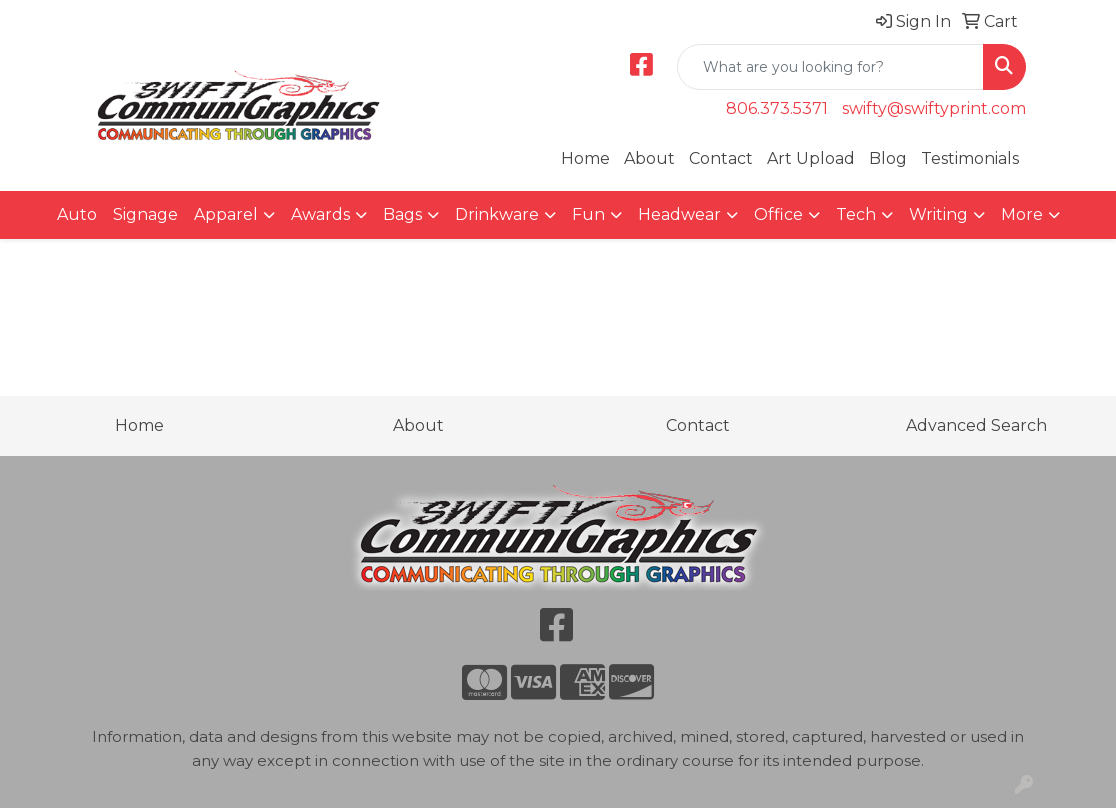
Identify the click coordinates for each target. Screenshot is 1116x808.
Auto (77, 214)
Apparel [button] (226, 214)
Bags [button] (402, 214)
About (649, 158)
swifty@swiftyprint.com (934, 108)
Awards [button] (320, 214)
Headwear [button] (679, 214)
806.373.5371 (777, 108)
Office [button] (778, 214)
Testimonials (970, 158)
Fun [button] (588, 214)
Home (585, 158)
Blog (888, 158)
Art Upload (811, 158)
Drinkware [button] (497, 214)
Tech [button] (856, 214)
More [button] (1022, 214)
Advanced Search (976, 425)
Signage (145, 214)
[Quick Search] (830, 67)
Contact (721, 158)
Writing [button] (938, 214)
